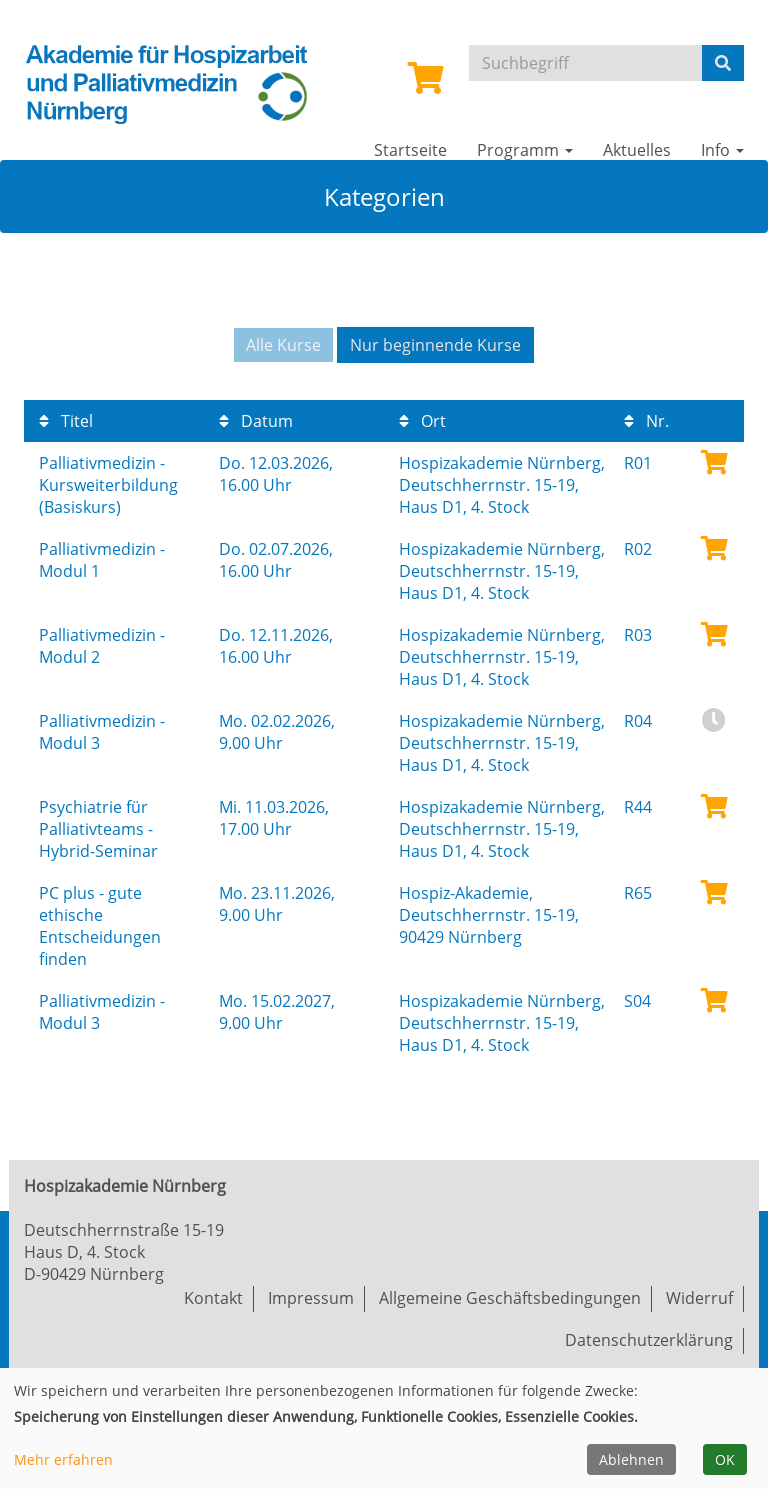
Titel (66, 421)
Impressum (311, 1298)
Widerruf (699, 1298)
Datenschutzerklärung (649, 1340)
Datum (256, 421)
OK (725, 1459)
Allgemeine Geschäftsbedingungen (510, 1298)
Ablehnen (631, 1459)
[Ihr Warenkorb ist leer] (426, 84)
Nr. (646, 421)
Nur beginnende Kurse (435, 345)
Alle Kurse (283, 345)
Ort (422, 421)
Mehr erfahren (63, 1459)
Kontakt (213, 1298)
